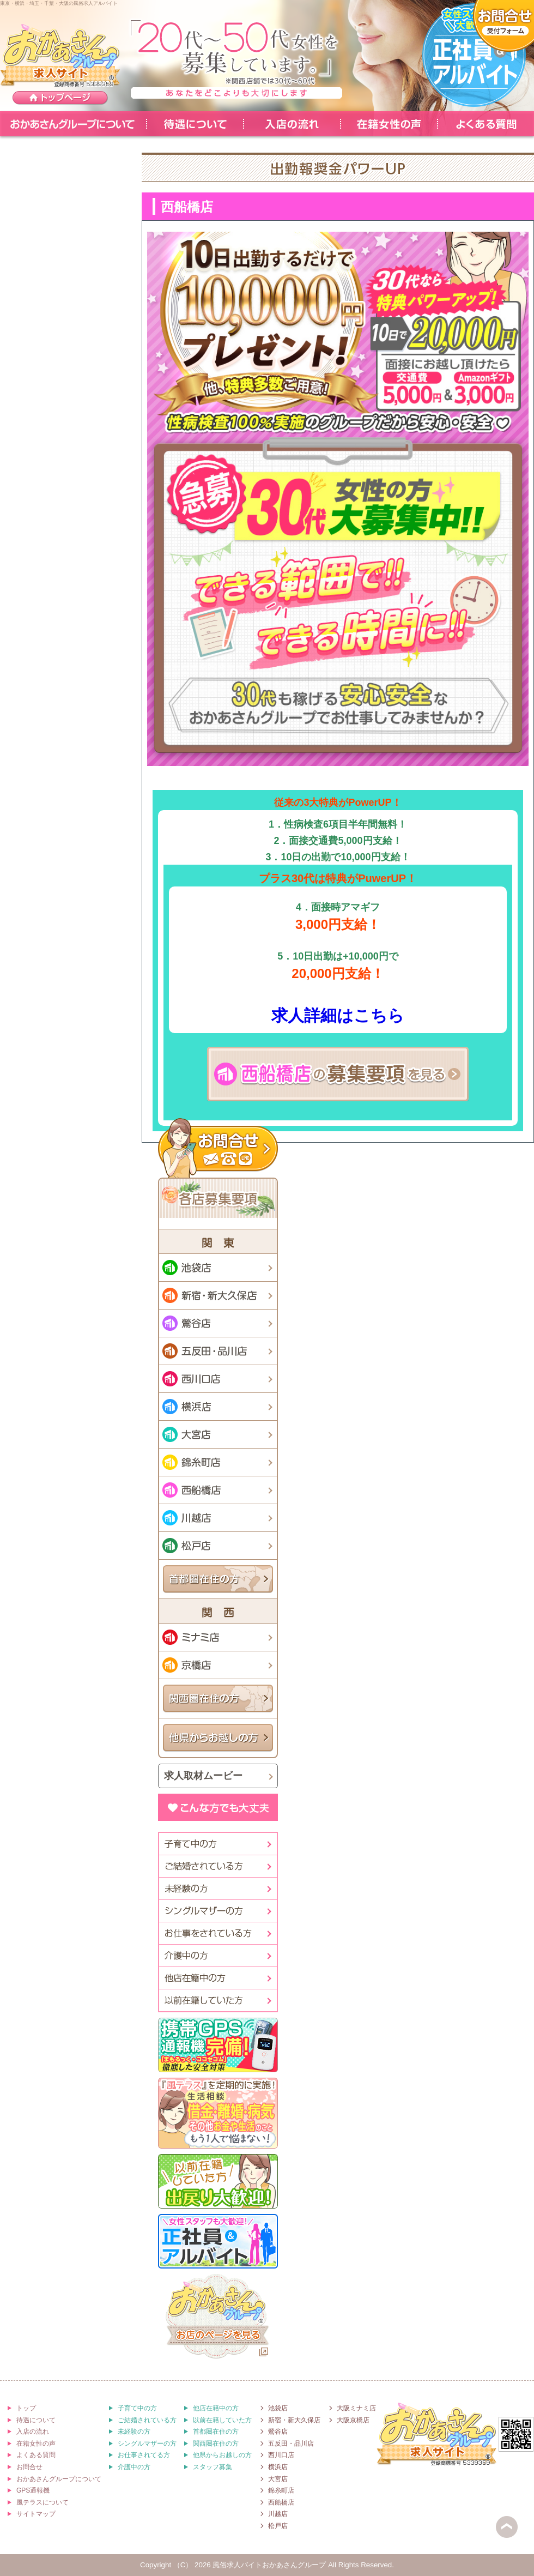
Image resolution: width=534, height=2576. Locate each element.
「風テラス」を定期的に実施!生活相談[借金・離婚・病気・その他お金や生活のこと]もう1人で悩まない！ (218, 2113)
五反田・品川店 (218, 1351)
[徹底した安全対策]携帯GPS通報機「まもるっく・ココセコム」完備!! (218, 2045)
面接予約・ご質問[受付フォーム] (503, 26)
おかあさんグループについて (73, 123)
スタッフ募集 (212, 2467)
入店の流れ (291, 123)
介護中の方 (217, 1955)
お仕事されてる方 (144, 2455)
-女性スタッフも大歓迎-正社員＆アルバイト (474, 55)
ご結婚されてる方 (217, 1866)
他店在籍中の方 (217, 1978)
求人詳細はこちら (337, 1015)
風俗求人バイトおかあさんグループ (269, 2565)
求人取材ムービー (203, 1775)
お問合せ (218, 1148)
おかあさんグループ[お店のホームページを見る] (218, 2317)
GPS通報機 (33, 2490)
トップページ (60, 98)
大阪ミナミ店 (356, 2408)
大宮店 (218, 1434)
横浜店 (218, 1406)
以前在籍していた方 (217, 2000)
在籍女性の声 (388, 123)
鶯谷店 (218, 1323)
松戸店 (218, 1545)
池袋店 (218, 1267)
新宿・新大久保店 (218, 1295)
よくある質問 (485, 123)
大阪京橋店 (353, 2420)
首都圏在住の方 (218, 1579)
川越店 (218, 1517)
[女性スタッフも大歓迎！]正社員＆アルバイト (218, 2241)
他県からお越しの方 (218, 1738)
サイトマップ (36, 2514)
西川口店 (218, 1378)
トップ (26, 2408)
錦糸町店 (218, 1462)
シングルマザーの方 (217, 1911)
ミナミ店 (218, 1637)
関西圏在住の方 (218, 1698)
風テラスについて (42, 2502)
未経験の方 (217, 1888)
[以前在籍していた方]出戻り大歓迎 (218, 2181)
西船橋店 (218, 1490)
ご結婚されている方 (147, 2420)
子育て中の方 (217, 1844)
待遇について (194, 123)
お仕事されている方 (217, 1933)
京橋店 (218, 1665)
